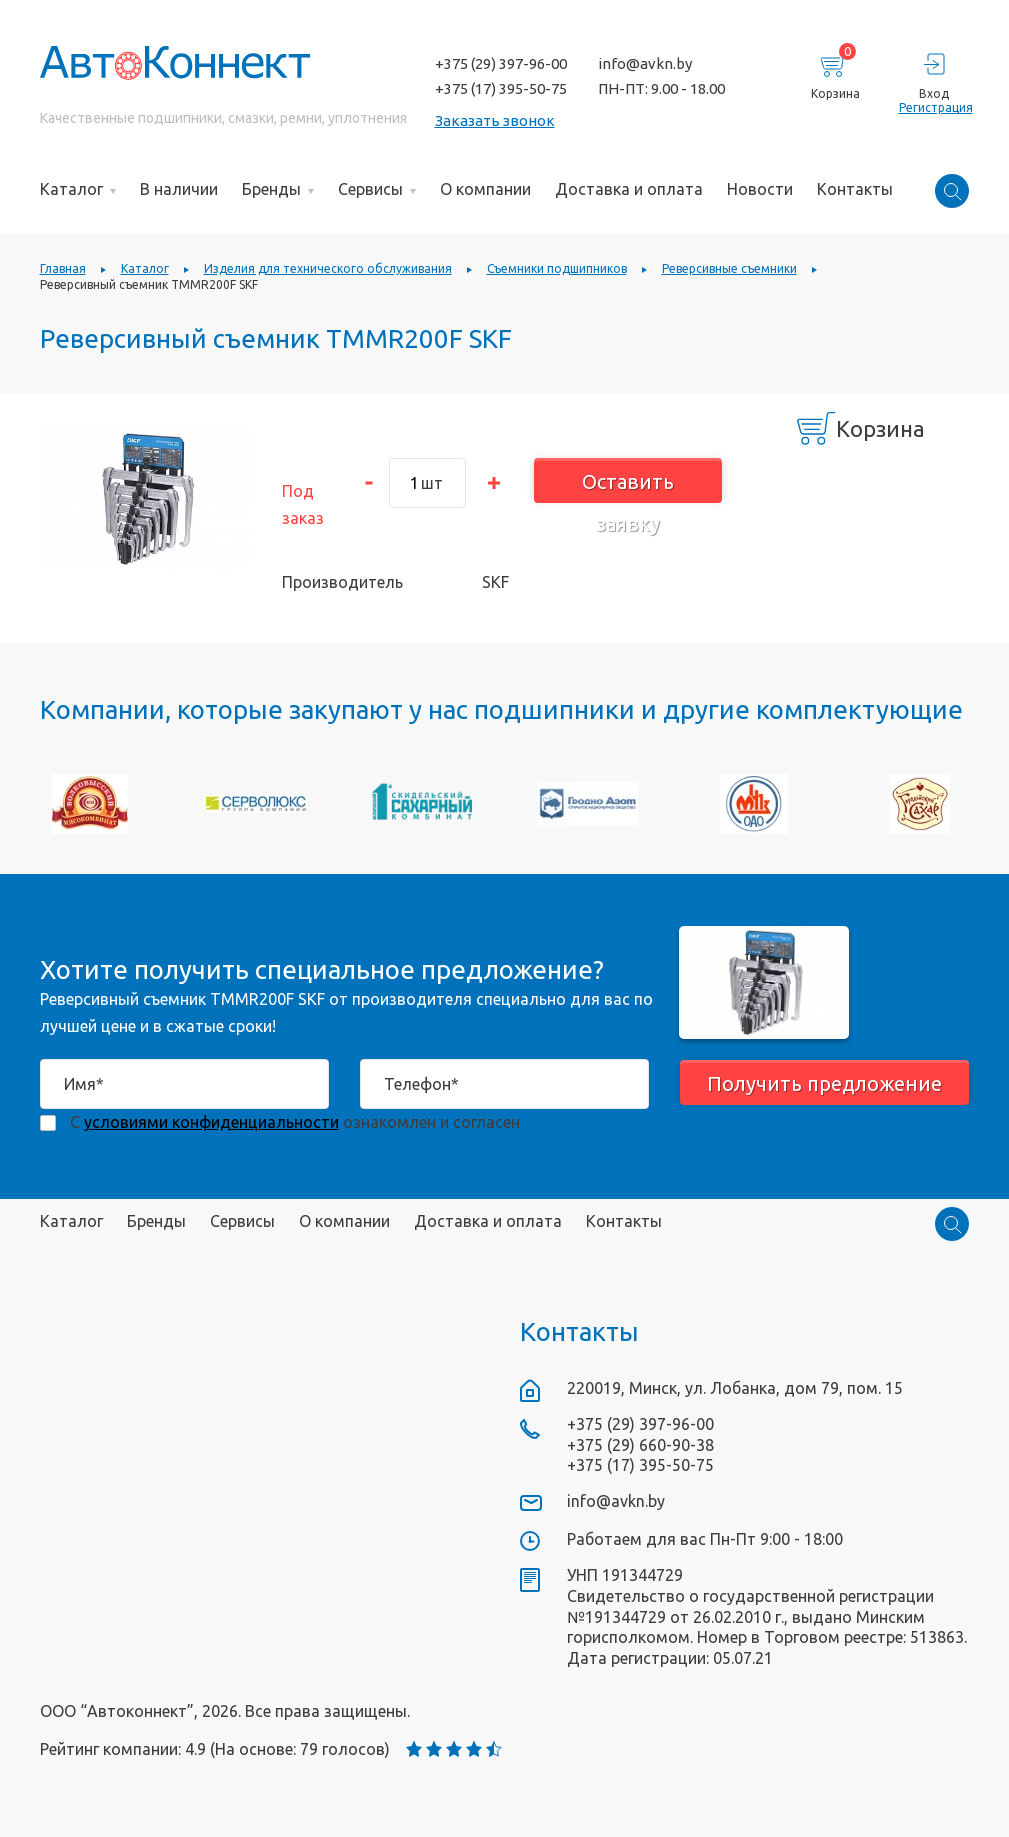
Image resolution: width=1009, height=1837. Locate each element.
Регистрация (934, 107)
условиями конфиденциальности (211, 1122)
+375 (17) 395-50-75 (501, 88)
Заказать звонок (495, 120)
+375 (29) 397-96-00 (501, 63)
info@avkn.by (645, 63)
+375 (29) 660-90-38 (640, 1445)
